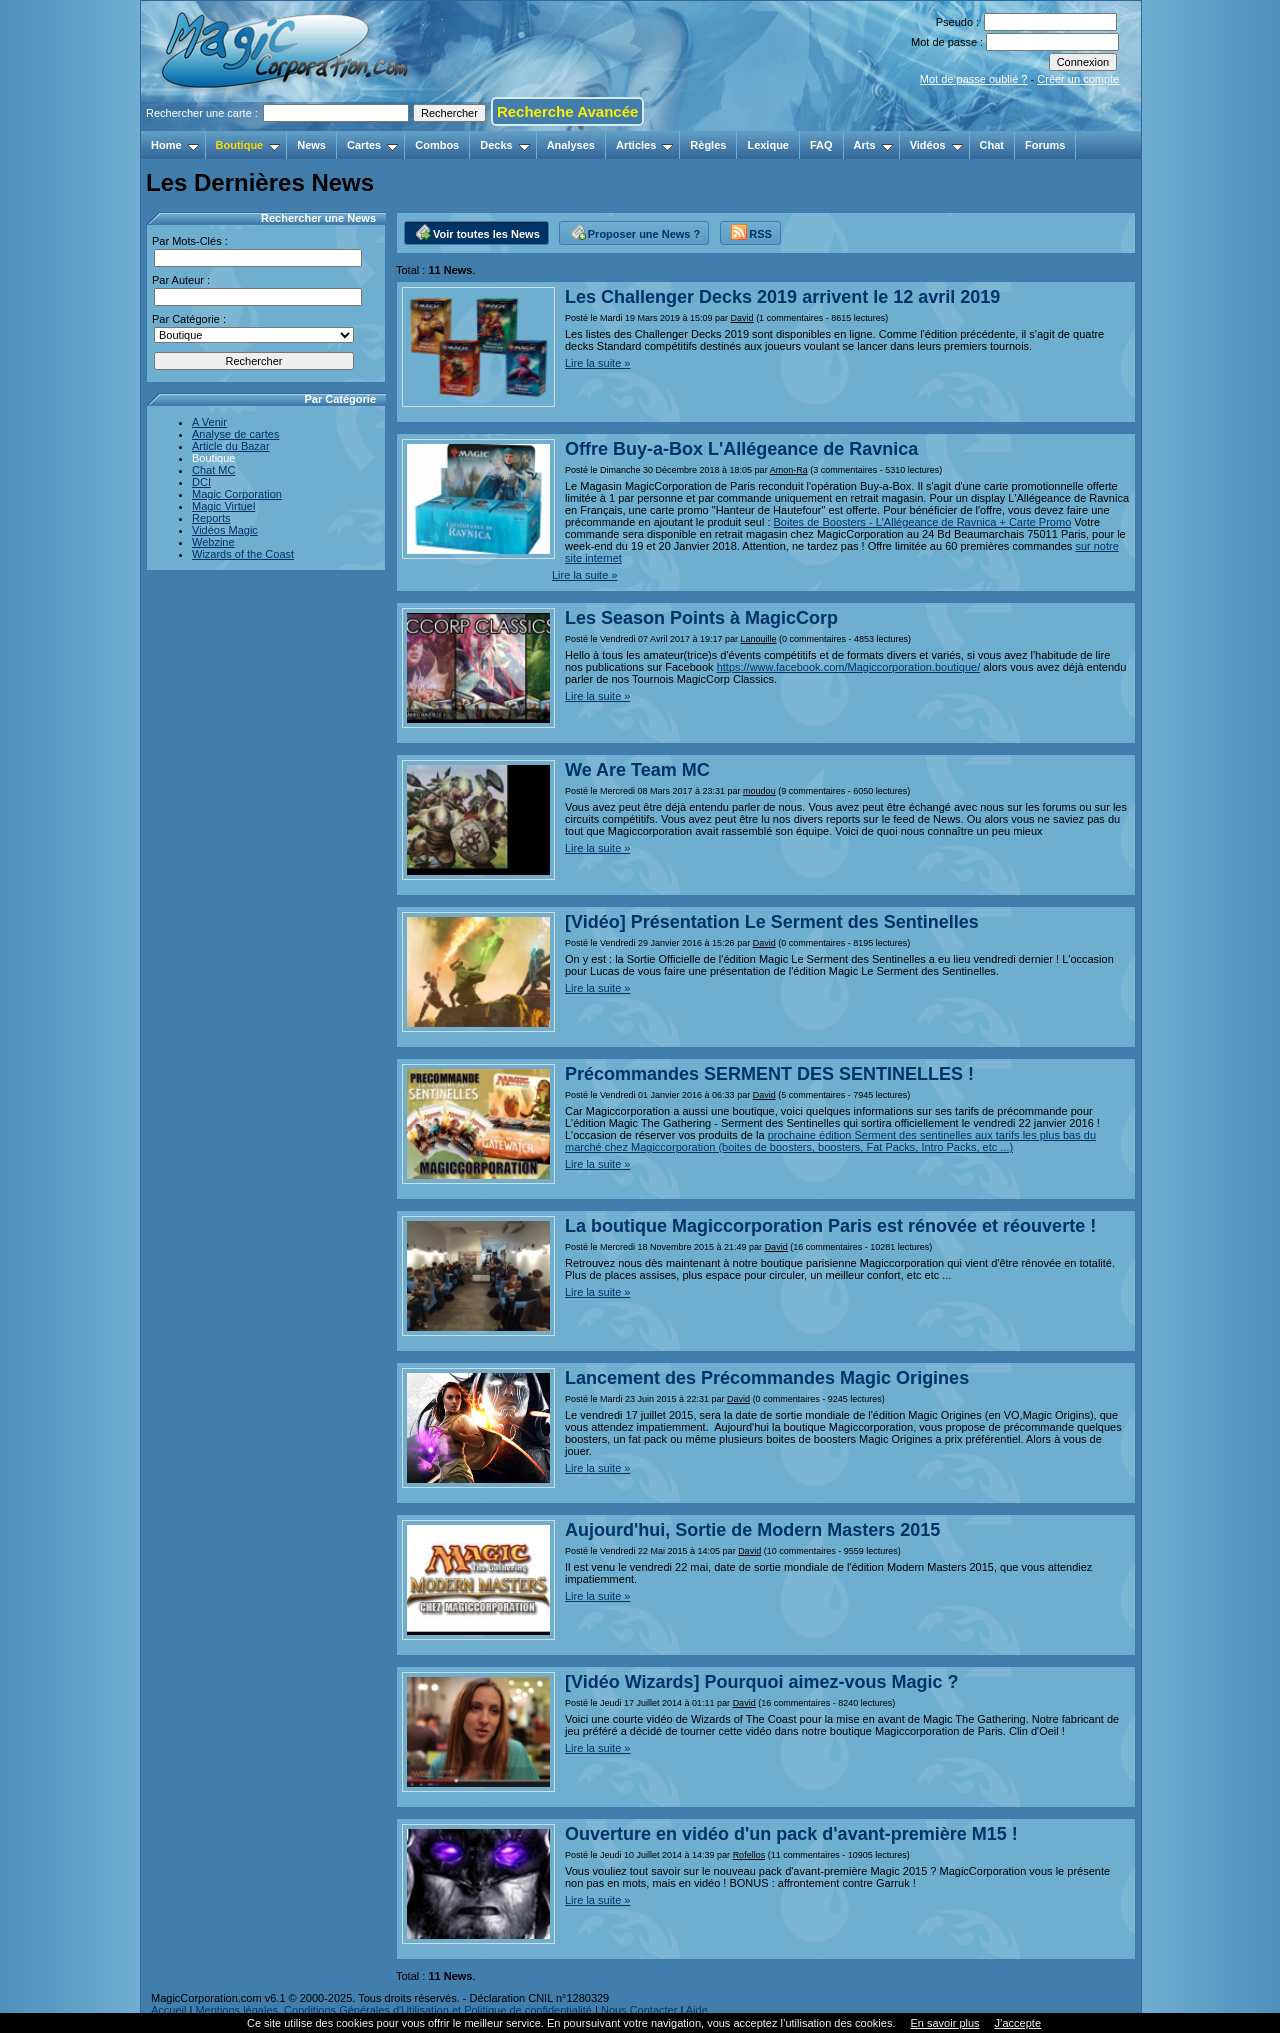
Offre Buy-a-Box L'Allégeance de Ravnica (741, 449)
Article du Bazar (231, 446)
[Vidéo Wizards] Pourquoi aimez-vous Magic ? (762, 1682)
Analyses (571, 145)
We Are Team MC (637, 770)
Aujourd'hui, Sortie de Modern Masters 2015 (752, 1530)
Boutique (248, 145)
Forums (1045, 145)
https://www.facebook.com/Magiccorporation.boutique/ (849, 667)
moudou (759, 791)
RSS (751, 231)
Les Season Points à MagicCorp (701, 618)
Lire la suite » (597, 363)
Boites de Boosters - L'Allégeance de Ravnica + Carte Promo (923, 522)
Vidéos (936, 145)
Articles (644, 145)
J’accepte (1018, 2023)
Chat (992, 145)
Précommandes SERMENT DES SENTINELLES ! (769, 1074)
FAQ (821, 145)
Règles (708, 145)
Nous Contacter (639, 2010)
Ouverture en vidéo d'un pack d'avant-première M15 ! (791, 1834)
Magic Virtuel (223, 506)
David (742, 318)
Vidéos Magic (225, 530)
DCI (201, 482)
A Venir (209, 422)
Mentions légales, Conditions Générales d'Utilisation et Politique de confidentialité (393, 2010)
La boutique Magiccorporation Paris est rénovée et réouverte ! (830, 1226)
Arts (873, 145)
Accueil (168, 2010)
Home (175, 145)
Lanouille (758, 639)
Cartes (372, 145)
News (311, 145)
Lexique (768, 145)
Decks (504, 145)
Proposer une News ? (635, 231)
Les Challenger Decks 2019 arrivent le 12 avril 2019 (782, 297)
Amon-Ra (789, 470)
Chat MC (213, 470)
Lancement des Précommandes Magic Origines (767, 1378)
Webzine (213, 542)
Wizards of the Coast (243, 554)
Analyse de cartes (235, 434)
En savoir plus (944, 2023)
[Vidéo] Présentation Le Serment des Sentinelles (772, 922)
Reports (211, 518)
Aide (697, 2010)
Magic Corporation (237, 494)
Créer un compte (1078, 79)
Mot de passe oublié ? (974, 79)
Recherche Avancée (567, 111)
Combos (437, 145)
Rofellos (749, 1855)
